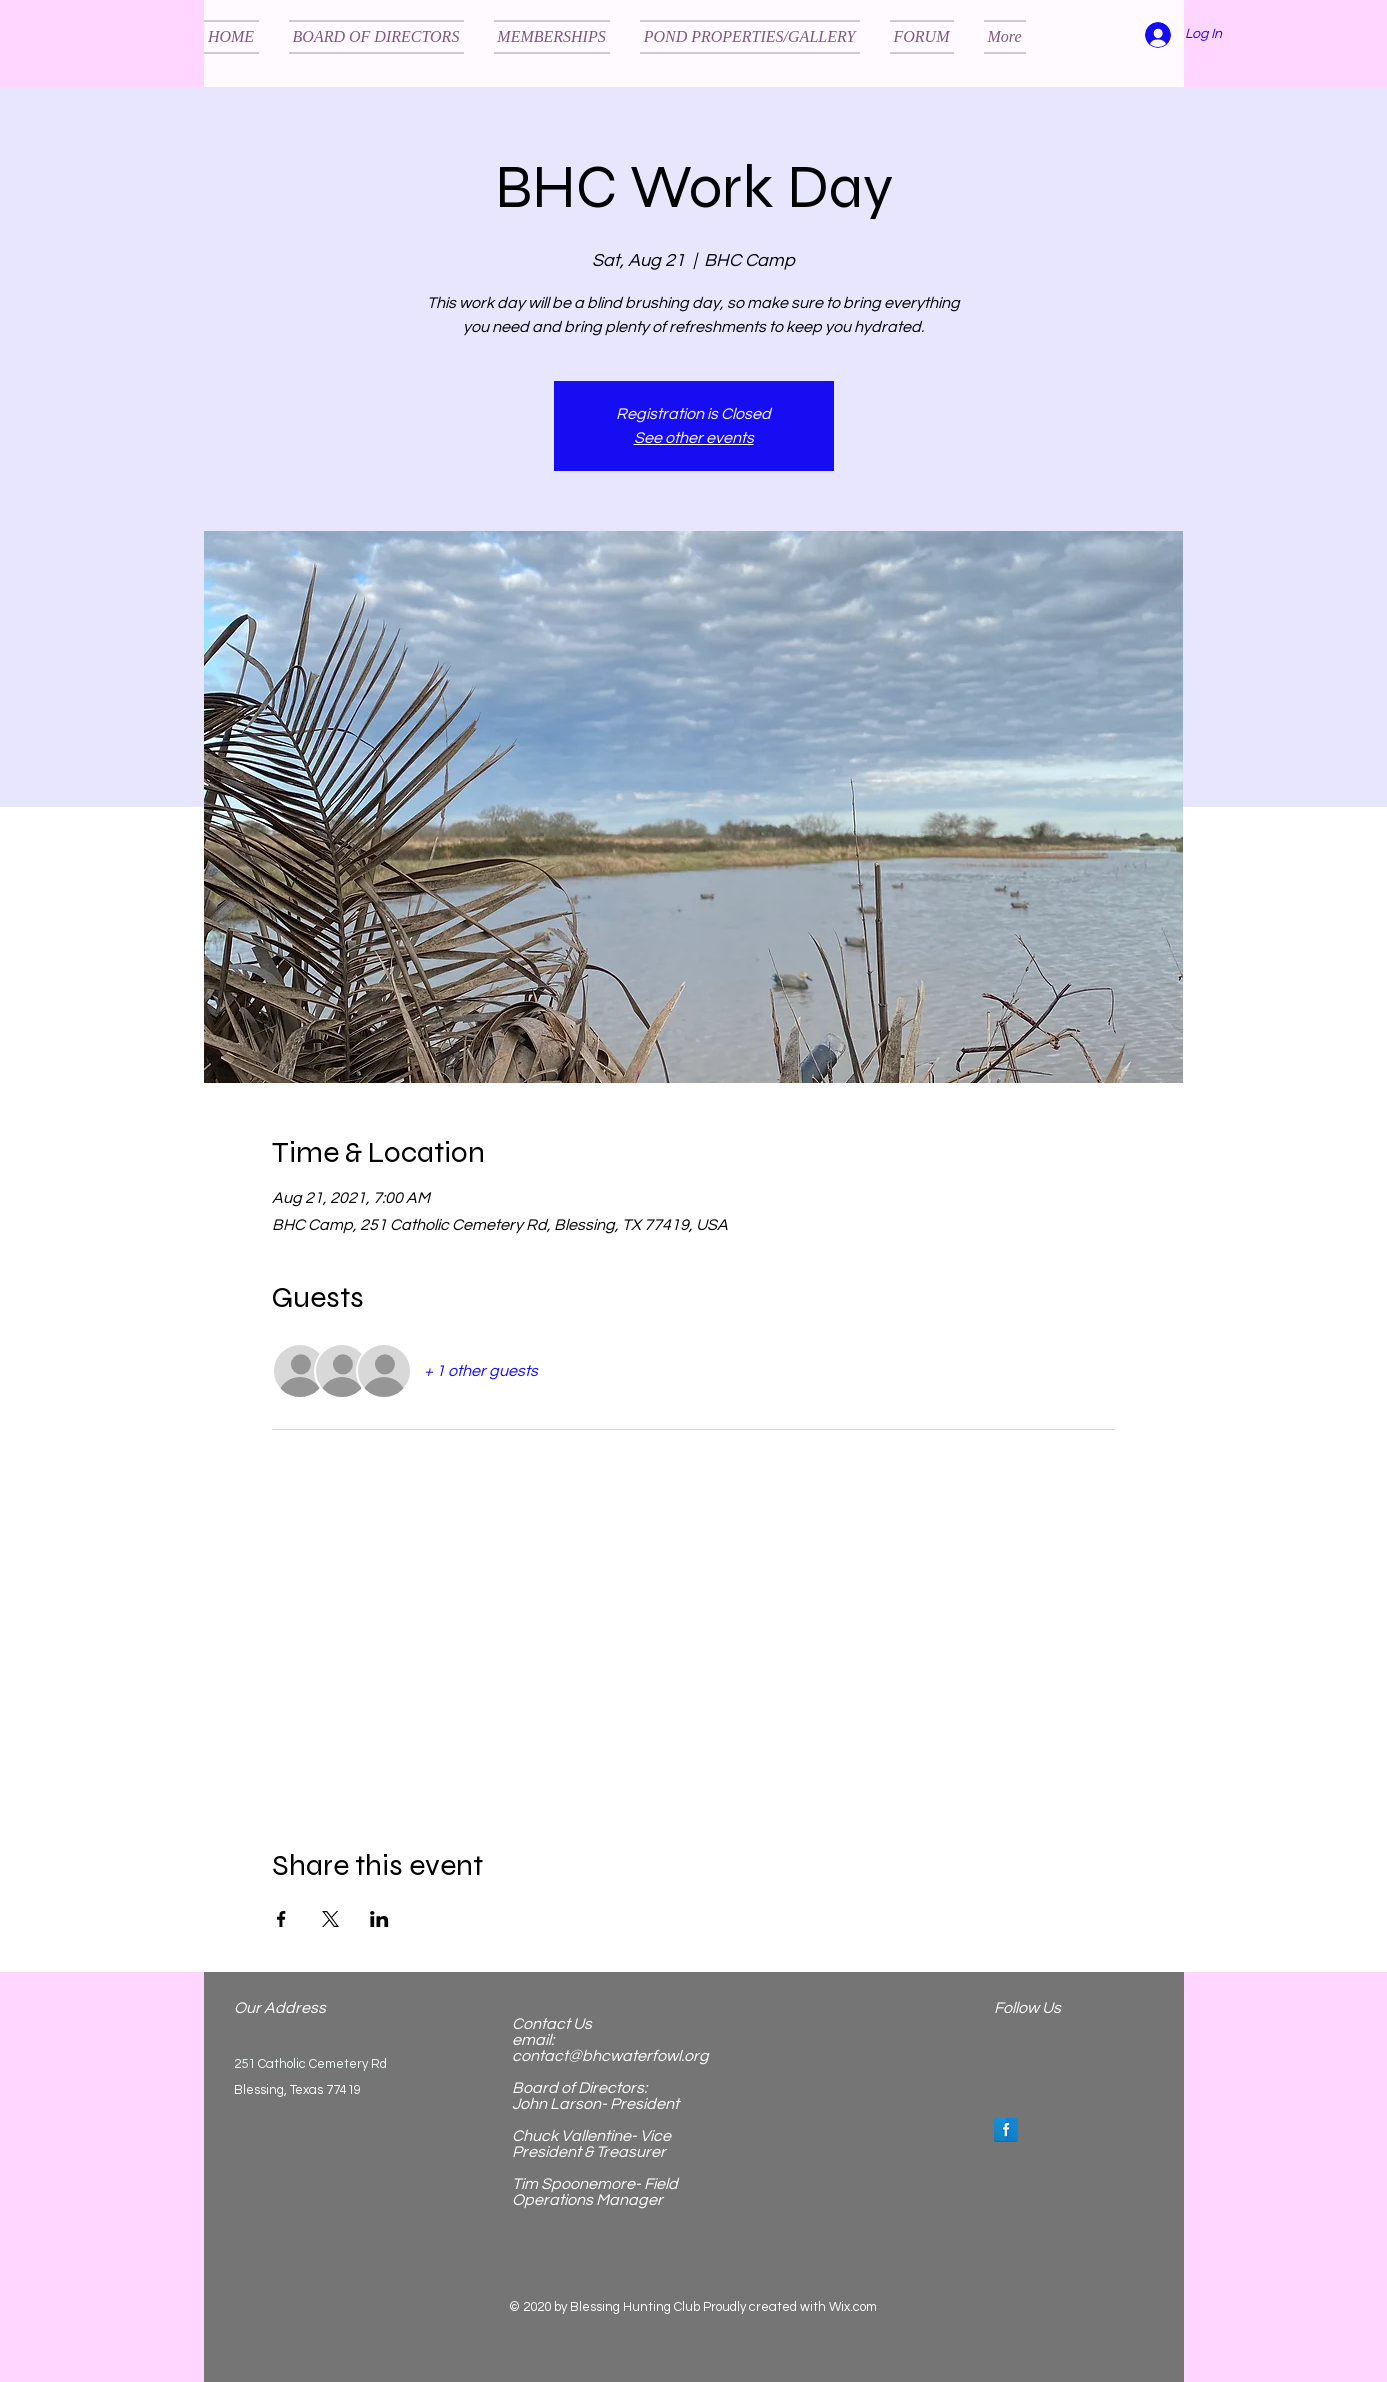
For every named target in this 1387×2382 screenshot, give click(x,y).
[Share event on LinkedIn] (379, 1919)
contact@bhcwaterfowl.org (610, 2056)
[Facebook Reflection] (1006, 2130)
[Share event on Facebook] (281, 1919)
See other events (694, 438)
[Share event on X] (330, 1919)
